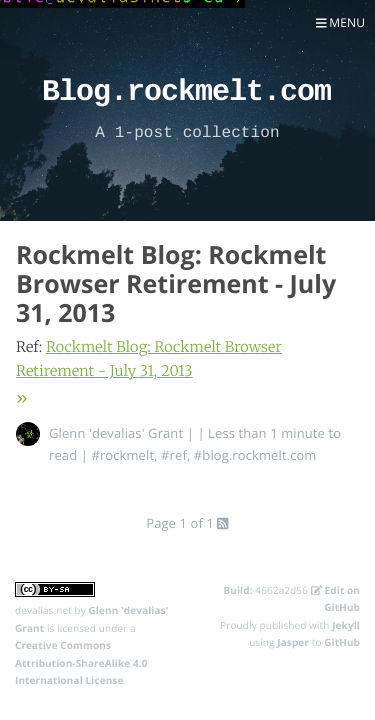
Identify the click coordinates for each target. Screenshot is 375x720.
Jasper (293, 642)
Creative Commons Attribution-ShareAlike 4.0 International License (81, 662)
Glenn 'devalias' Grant (116, 433)
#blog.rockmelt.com (255, 455)
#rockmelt (122, 455)
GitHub (342, 642)
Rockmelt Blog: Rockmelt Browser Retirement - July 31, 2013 (176, 284)
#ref (174, 455)
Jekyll (346, 625)
